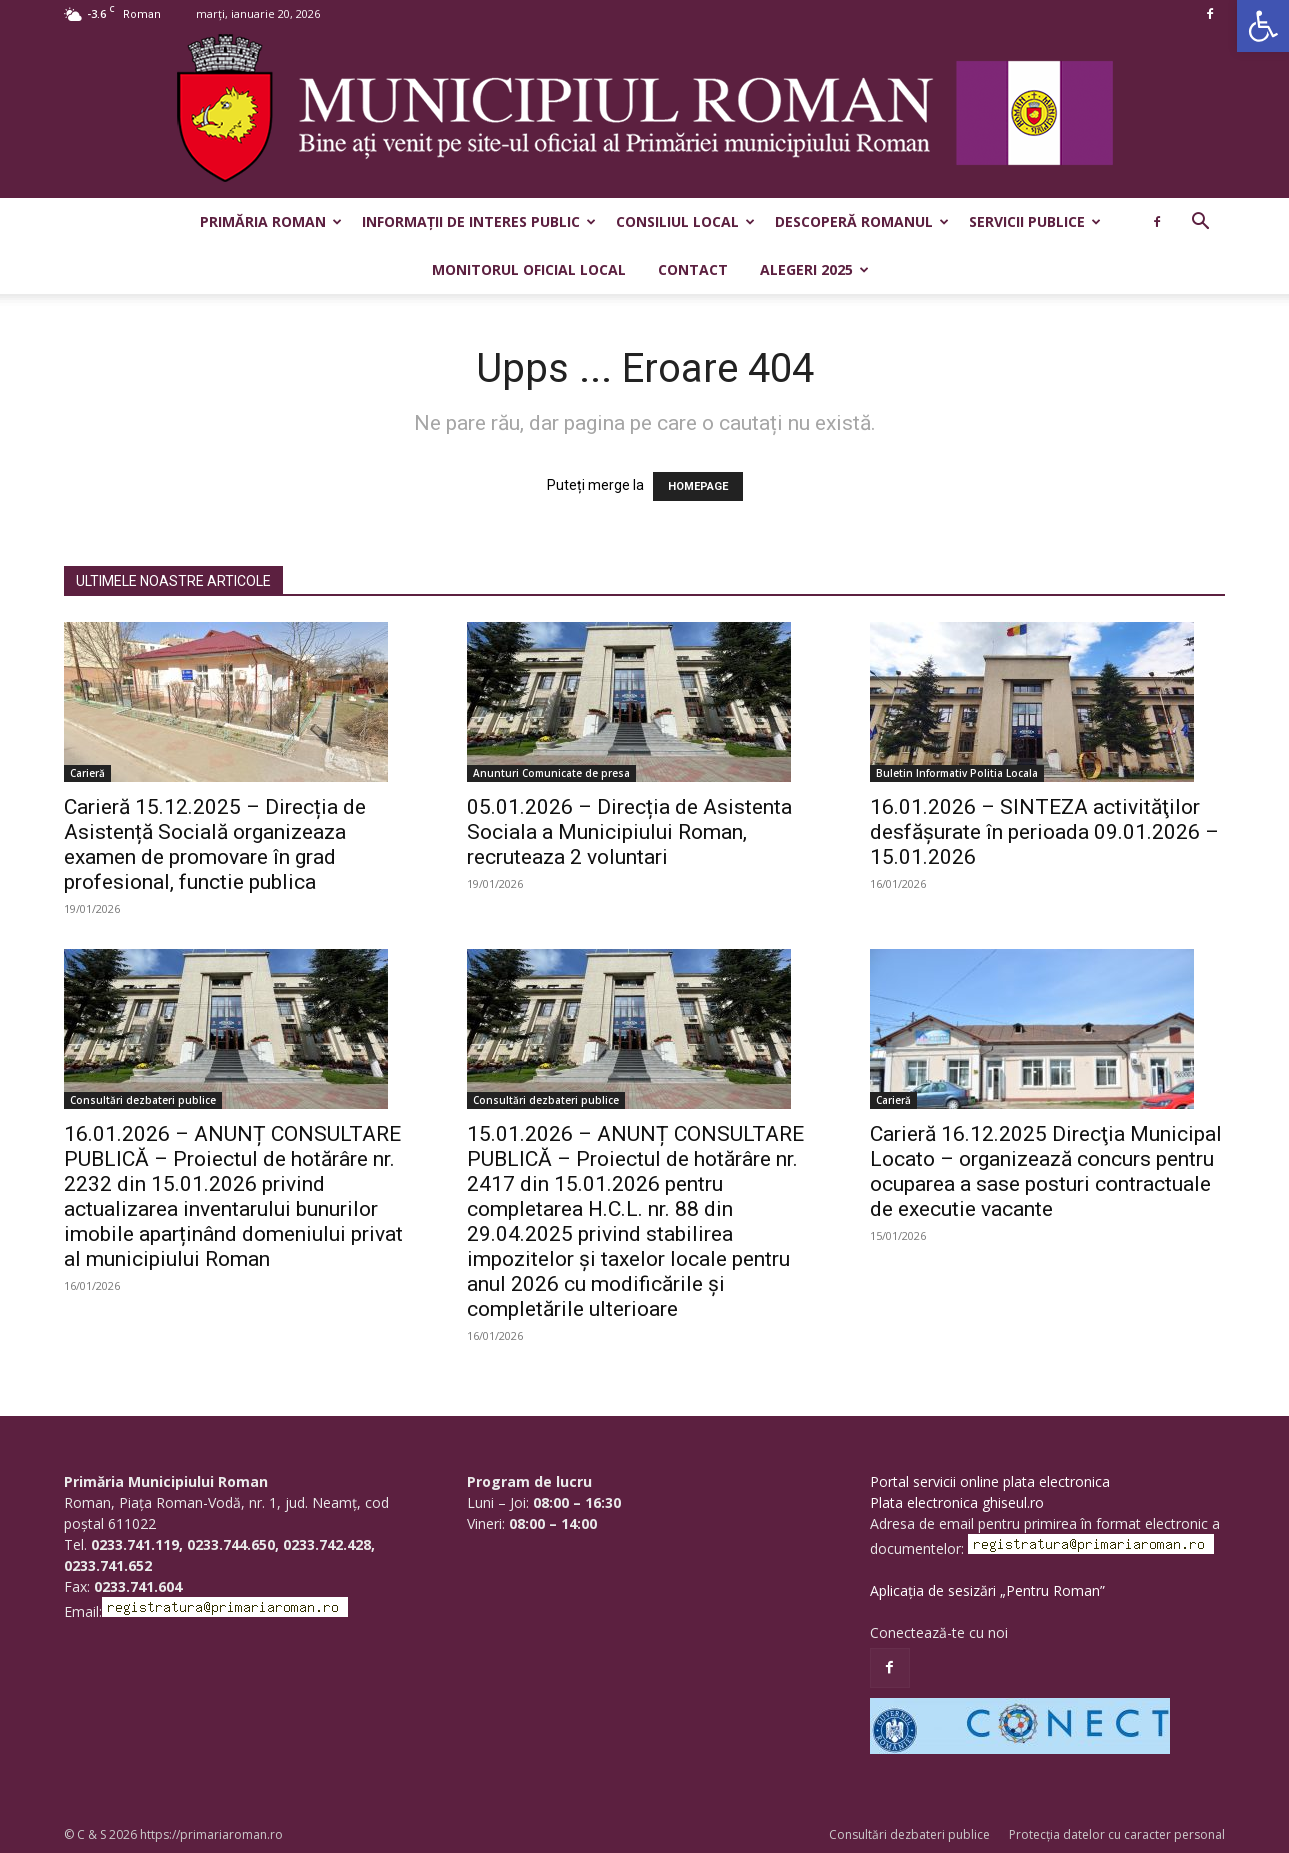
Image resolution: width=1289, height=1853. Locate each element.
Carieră (87, 773)
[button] (1263, 26)
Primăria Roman (271, 221)
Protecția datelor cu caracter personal (1117, 1834)
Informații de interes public (479, 221)
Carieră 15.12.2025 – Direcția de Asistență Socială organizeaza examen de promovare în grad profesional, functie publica (215, 844)
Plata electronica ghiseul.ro (957, 1502)
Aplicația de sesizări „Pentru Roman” (987, 1590)
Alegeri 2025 (814, 269)
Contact (693, 269)
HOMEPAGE (698, 486)
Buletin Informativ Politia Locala (957, 773)
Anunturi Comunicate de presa (551, 773)
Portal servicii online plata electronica (990, 1481)
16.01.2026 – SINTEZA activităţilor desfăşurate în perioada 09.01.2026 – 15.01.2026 (1044, 832)
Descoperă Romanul (862, 221)
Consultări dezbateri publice (143, 1100)
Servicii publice (1035, 221)
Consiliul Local (685, 221)
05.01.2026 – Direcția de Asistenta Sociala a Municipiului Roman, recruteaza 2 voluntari (629, 832)
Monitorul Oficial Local (529, 269)
